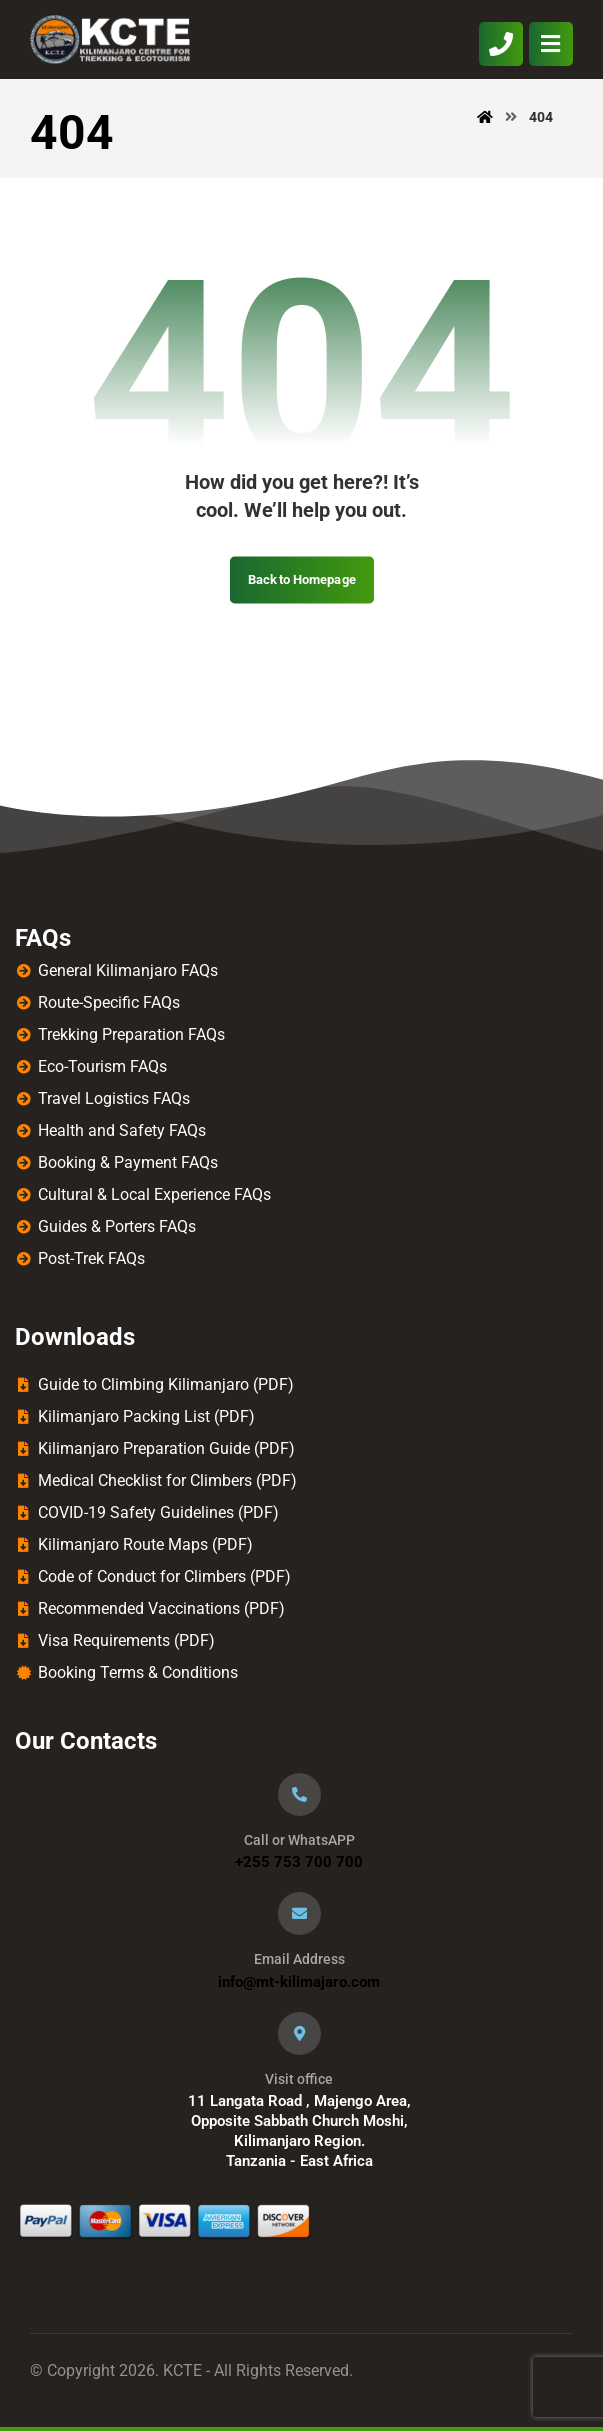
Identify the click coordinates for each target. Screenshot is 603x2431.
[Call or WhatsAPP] (299, 1794)
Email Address (299, 1959)
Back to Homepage (302, 579)
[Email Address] (299, 1913)
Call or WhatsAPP (299, 1840)
